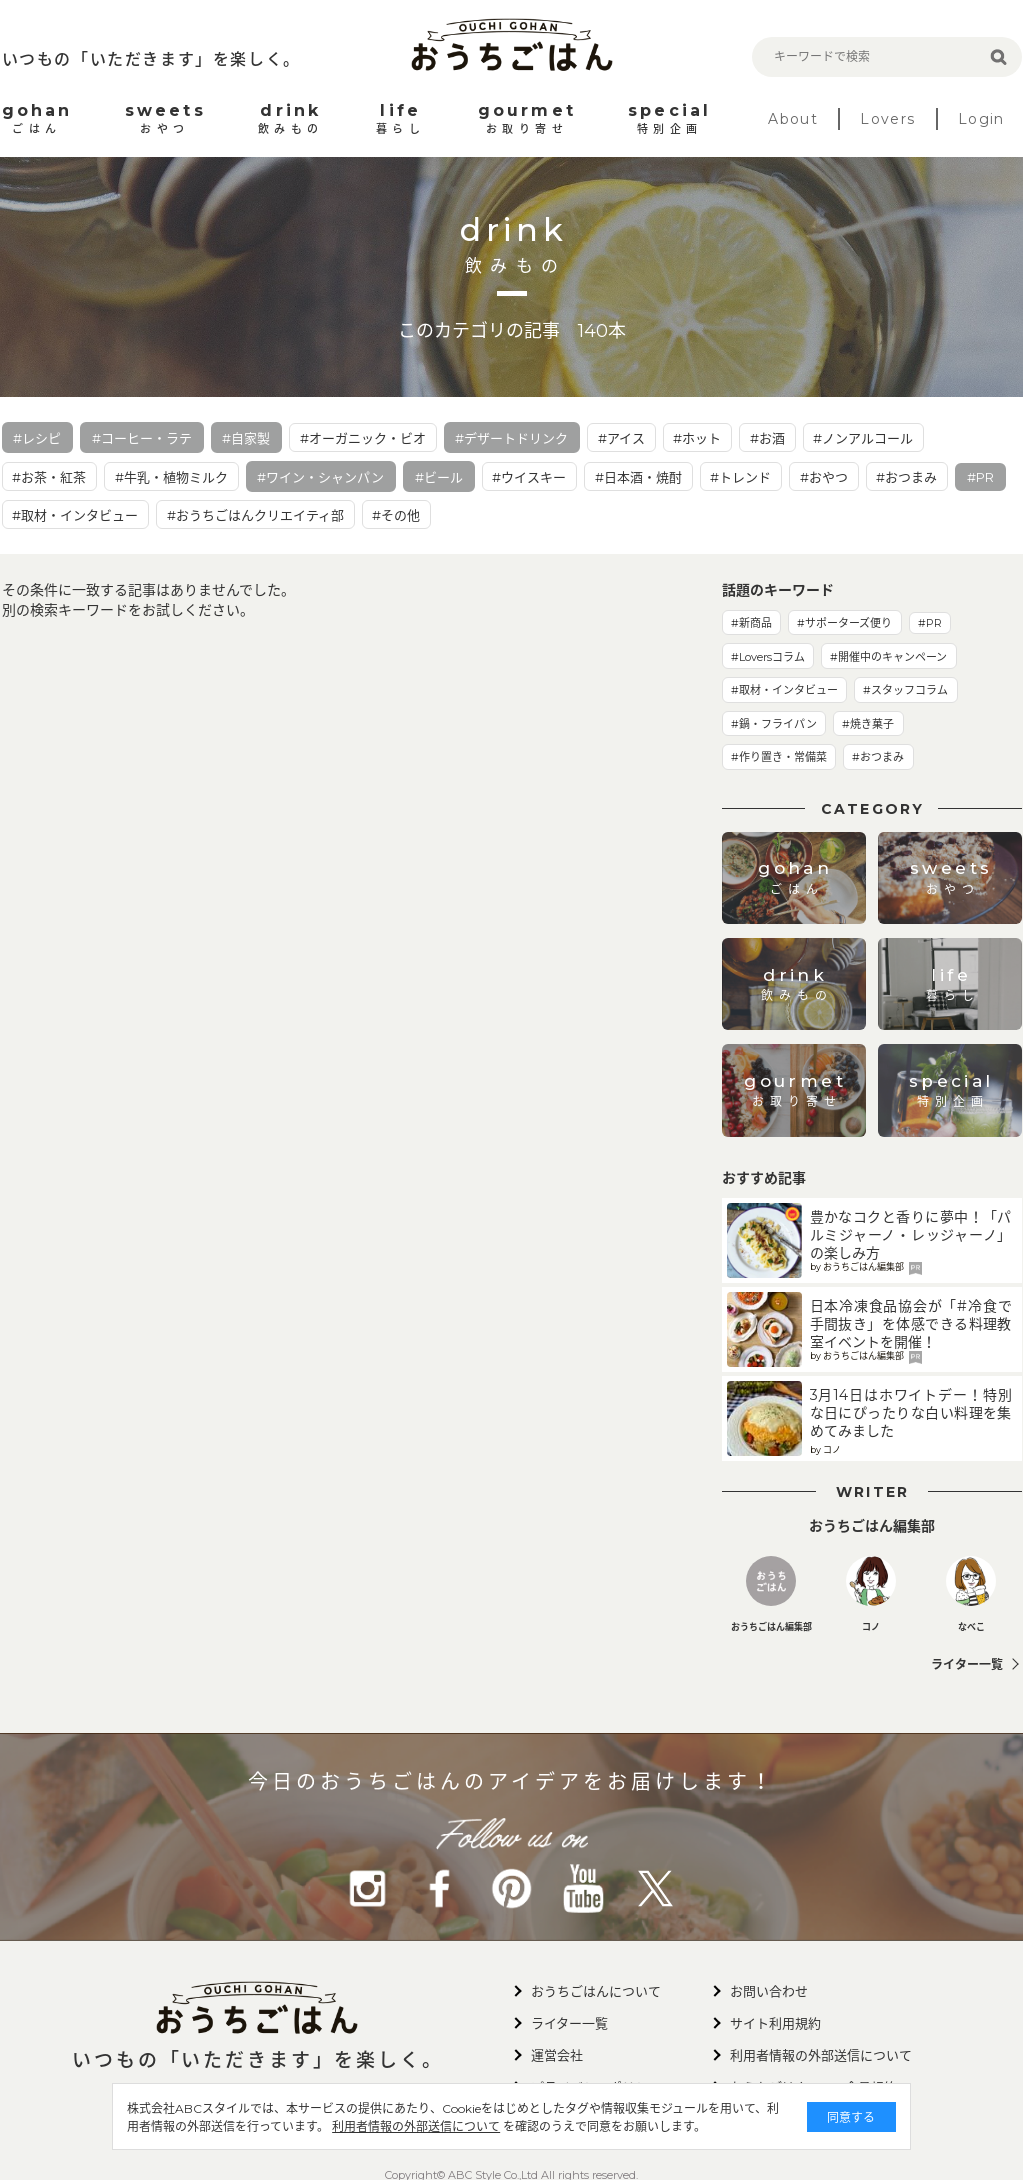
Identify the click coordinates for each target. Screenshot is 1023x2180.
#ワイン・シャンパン (320, 477)
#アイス (621, 438)
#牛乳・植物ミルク (171, 477)
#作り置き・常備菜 (779, 757)
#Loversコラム (768, 657)
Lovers (887, 119)
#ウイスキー (529, 477)
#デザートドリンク (511, 438)
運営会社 (557, 2055)
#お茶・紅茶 (49, 477)
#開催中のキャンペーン (888, 657)
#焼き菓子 (868, 724)
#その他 (396, 515)
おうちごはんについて (596, 1991)
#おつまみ (906, 477)
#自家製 (246, 438)
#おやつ (824, 477)
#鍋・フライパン (774, 724)
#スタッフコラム (905, 690)
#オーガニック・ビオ (363, 438)
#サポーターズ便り (844, 623)
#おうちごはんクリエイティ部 (255, 515)
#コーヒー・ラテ (142, 438)
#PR (980, 477)
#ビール (439, 477)
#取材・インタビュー (75, 515)
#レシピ (37, 438)
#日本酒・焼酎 (638, 477)
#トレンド (740, 477)
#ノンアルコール (863, 438)
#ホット (697, 438)
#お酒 (767, 438)
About (793, 119)
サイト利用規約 (775, 2023)
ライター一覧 (967, 1664)
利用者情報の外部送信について (430, 2126)
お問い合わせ (769, 1991)
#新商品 (751, 623)
